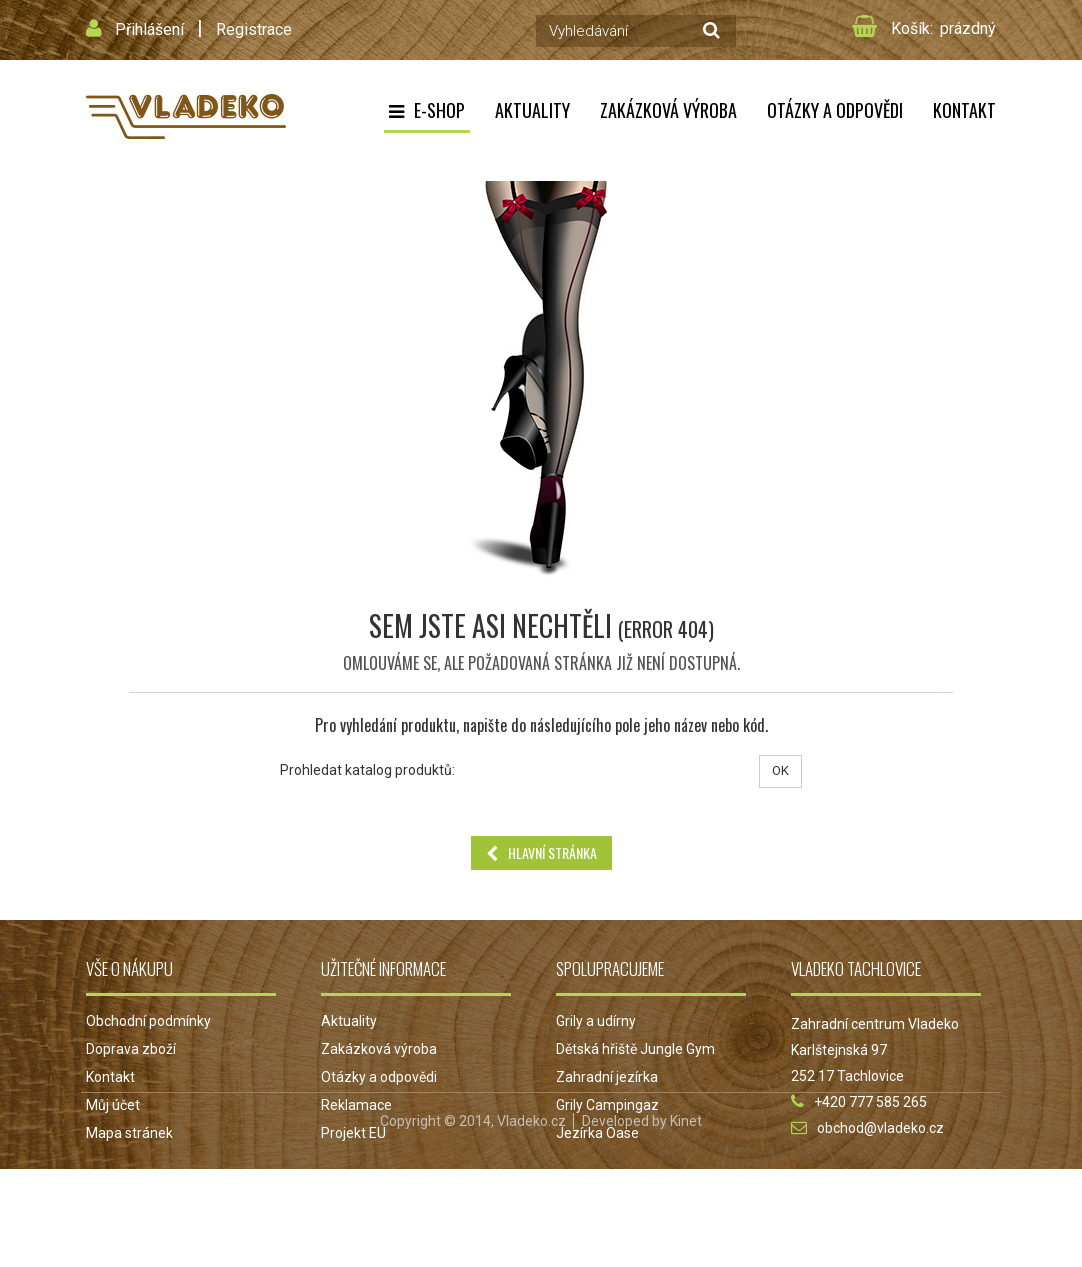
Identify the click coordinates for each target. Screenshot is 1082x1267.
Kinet (686, 1219)
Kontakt (964, 110)
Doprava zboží (131, 1049)
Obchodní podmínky (148, 1021)
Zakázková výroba (668, 110)
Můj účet (113, 1105)
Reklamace (356, 1105)
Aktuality (532, 110)
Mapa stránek (129, 1133)
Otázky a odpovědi (835, 110)
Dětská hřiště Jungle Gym (635, 1049)
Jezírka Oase (597, 1133)
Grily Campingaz (607, 1105)
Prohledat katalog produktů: (367, 770)
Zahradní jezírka (607, 1077)
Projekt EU (353, 1133)
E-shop (439, 110)
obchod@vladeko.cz (880, 1128)
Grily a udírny (596, 1021)
